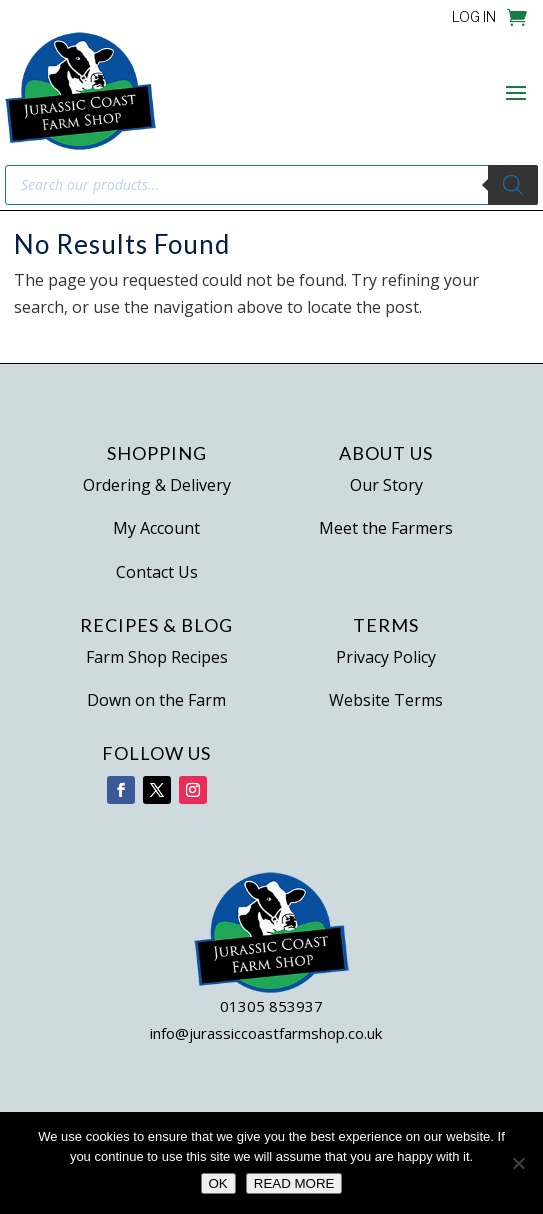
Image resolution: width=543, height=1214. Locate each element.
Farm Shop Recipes (157, 657)
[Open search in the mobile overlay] (271, 185)
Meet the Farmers (386, 528)
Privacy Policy (386, 657)
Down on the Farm (156, 700)
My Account (156, 528)
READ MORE (294, 1183)
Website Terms (386, 700)
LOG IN (474, 17)
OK (218, 1183)
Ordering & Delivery (157, 485)
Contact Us (157, 572)
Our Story (386, 485)
